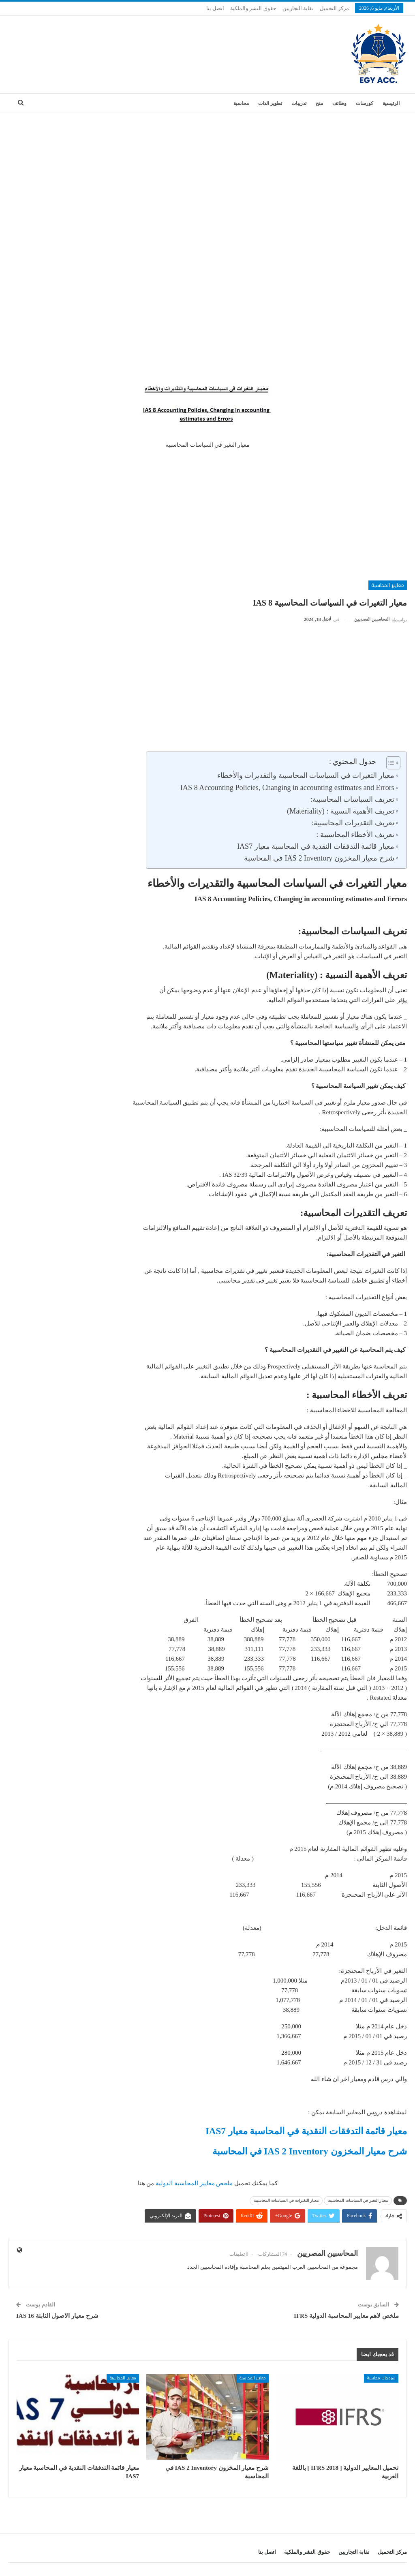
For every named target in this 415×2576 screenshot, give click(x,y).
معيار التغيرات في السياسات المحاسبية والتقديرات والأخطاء (305, 775)
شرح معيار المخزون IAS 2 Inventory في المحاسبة (319, 858)
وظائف (339, 103)
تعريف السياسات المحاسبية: (352, 799)
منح (319, 103)
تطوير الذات (270, 103)
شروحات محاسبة (381, 2378)
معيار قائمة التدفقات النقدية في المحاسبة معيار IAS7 (315, 846)
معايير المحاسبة (387, 585)
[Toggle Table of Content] (389, 763)
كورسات (364, 103)
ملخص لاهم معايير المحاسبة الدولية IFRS (346, 2316)
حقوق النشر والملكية (253, 8)
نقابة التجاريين (298, 8)
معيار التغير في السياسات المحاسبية (358, 2200)
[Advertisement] (207, 174)
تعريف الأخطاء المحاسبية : (355, 835)
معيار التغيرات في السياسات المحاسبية (286, 2200)
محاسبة (241, 103)
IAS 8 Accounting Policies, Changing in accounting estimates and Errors (287, 788)
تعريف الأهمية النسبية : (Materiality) (340, 811)
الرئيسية (391, 103)
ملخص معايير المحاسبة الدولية (195, 2183)
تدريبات (298, 103)
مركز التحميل (334, 8)
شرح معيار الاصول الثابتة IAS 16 (57, 2316)
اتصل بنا (215, 8)
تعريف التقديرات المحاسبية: (353, 823)
